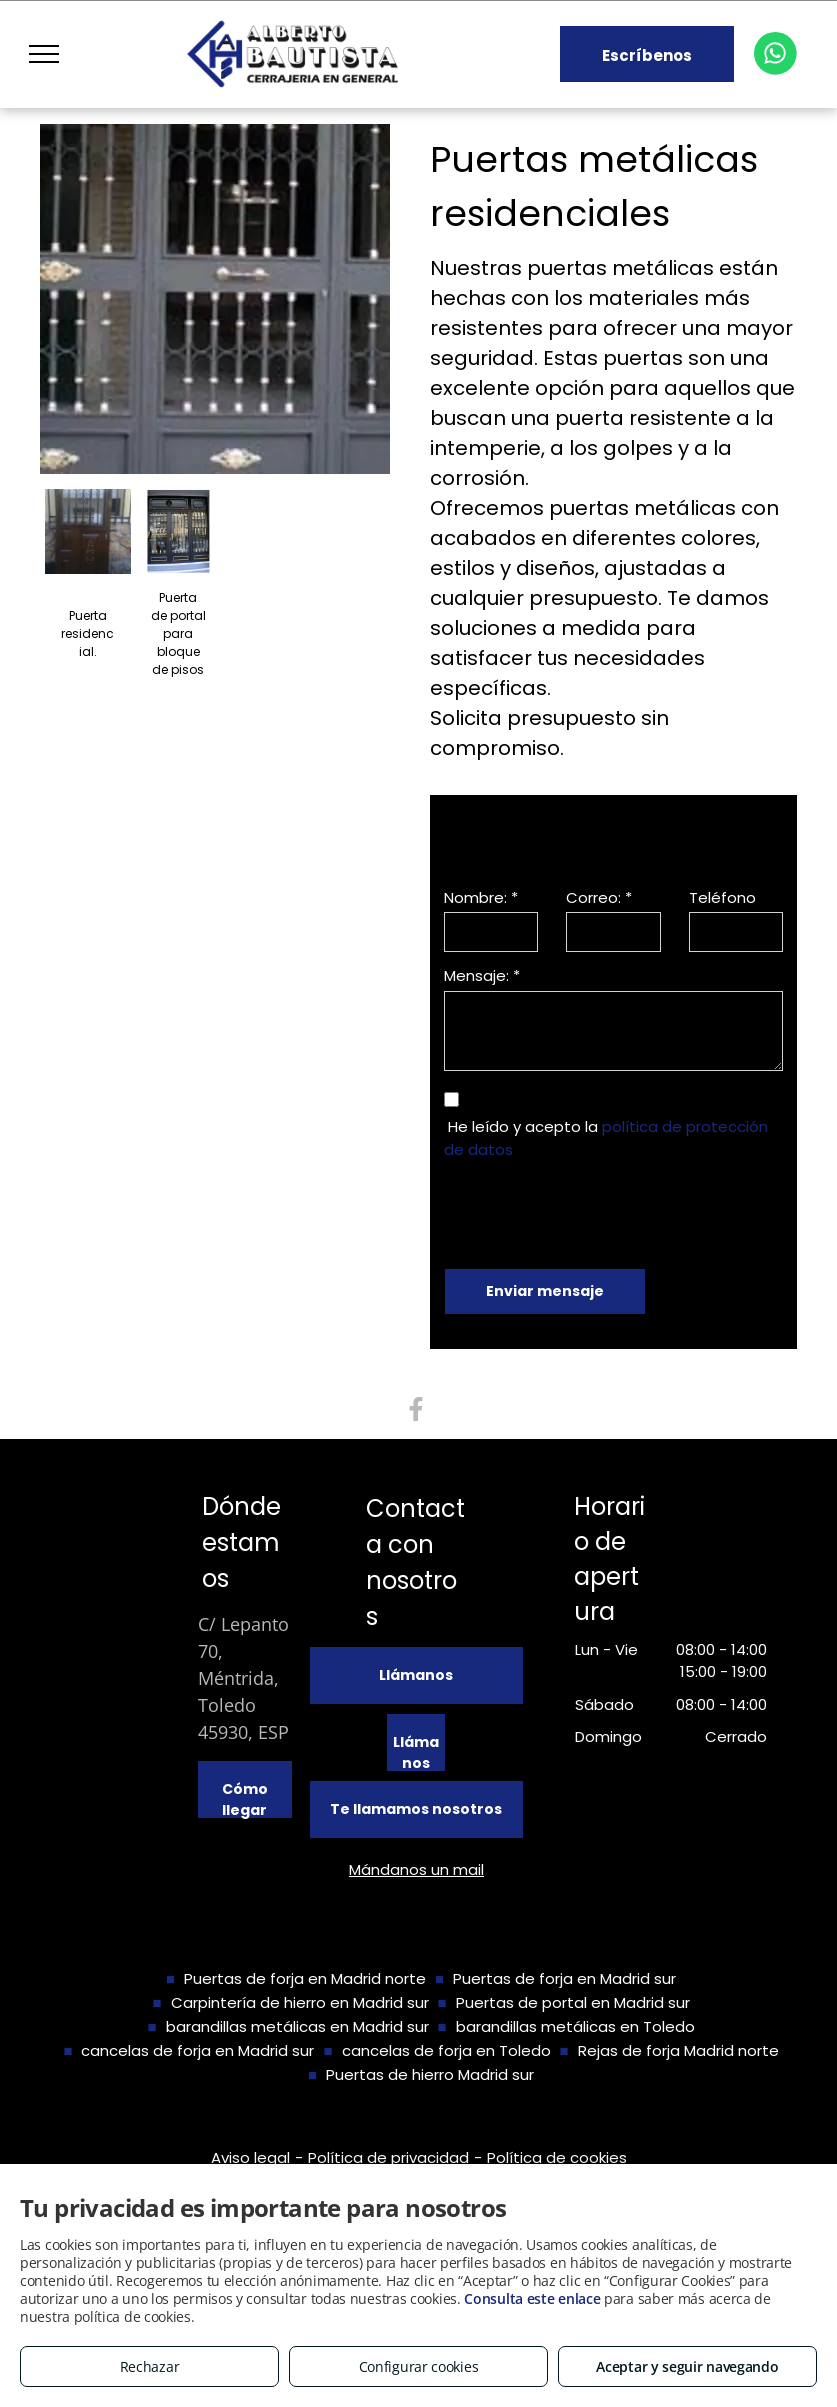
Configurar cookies (419, 2366)
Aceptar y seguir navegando (687, 2366)
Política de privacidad (388, 2157)
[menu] (44, 54)
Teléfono (722, 897)
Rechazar (150, 2366)
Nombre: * (481, 897)
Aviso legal (250, 2157)
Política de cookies (557, 2157)
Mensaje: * (482, 975)
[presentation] (596, 1210)
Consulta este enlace (532, 2298)
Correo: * (599, 897)
